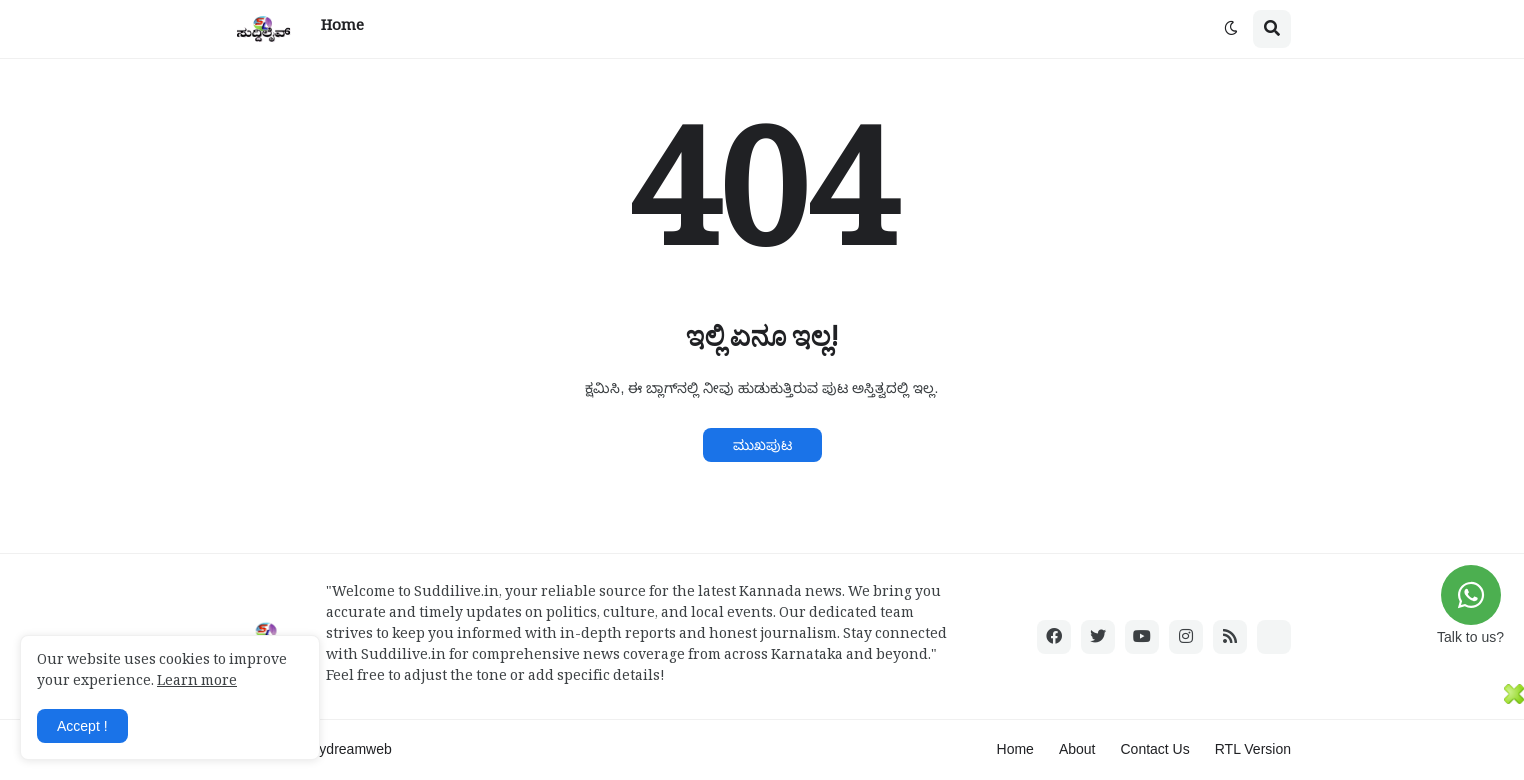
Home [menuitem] (342, 28)
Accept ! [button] (82, 726)
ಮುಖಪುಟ (762, 445)
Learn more (197, 683)
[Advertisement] (752, 729)
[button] (1231, 29)
